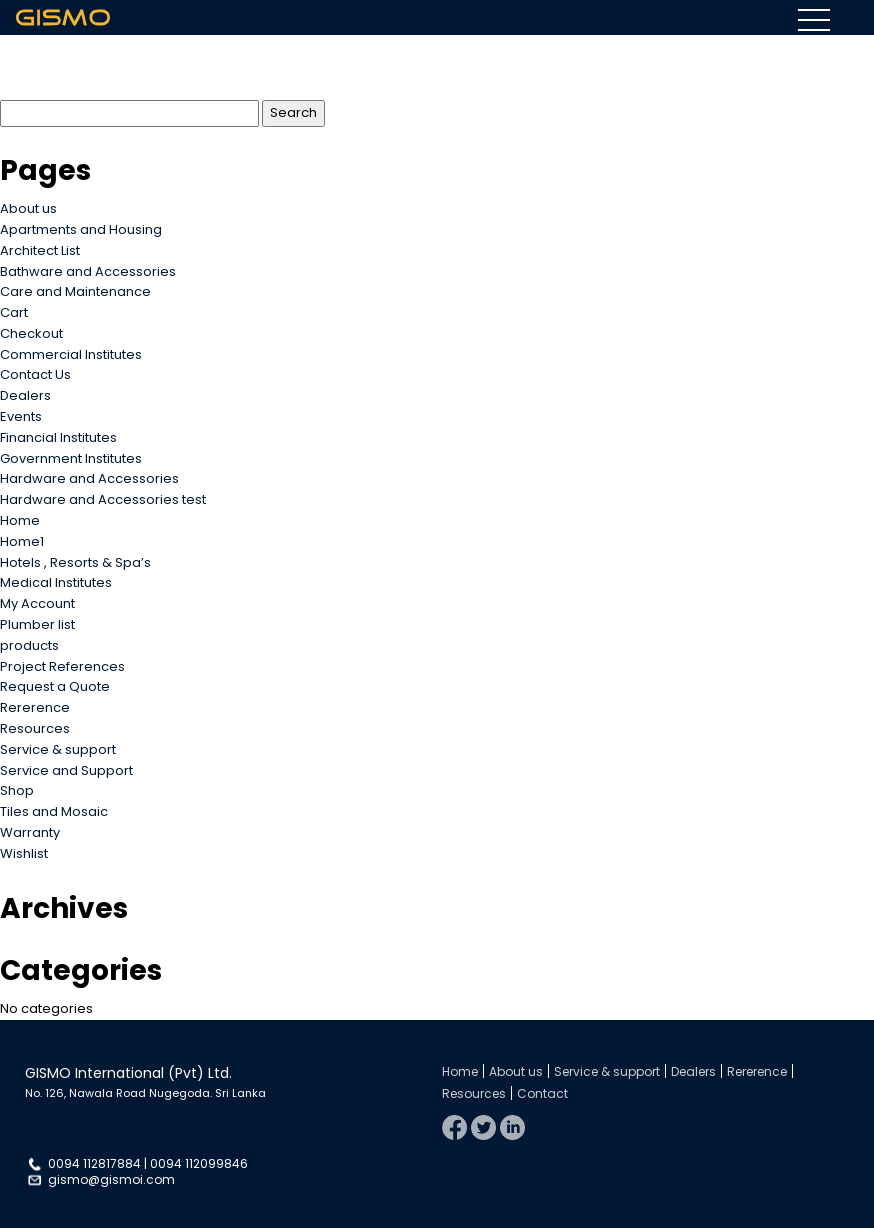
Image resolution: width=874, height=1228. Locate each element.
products (29, 645)
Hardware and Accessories (89, 478)
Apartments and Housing (81, 229)
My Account (37, 603)
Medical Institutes (56, 582)
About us (28, 208)
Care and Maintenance (75, 291)
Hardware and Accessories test (103, 499)
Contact (542, 1093)
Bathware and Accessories (88, 271)
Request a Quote (55, 686)
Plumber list (37, 624)
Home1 (22, 541)
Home (20, 520)
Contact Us (35, 374)
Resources (35, 728)
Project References (62, 666)
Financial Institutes (58, 437)
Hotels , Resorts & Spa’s (75, 562)
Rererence (35, 707)
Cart (14, 312)
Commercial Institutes (71, 354)
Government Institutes (71, 458)
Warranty (30, 832)
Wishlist (24, 853)
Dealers (25, 395)
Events (21, 416)
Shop (17, 790)
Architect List (40, 250)
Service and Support (66, 770)
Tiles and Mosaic (54, 811)
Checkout (31, 333)
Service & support (58, 749)
